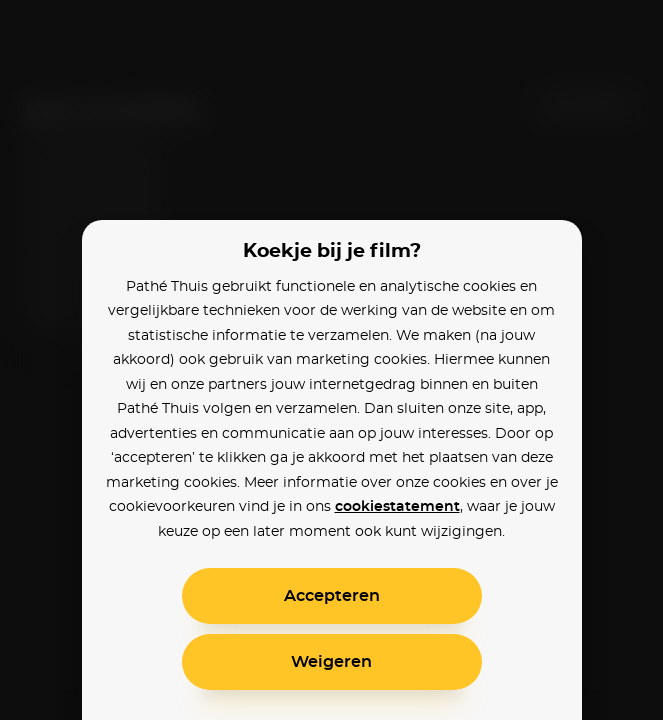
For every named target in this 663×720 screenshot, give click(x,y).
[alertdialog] (331, 360)
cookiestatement (397, 507)
